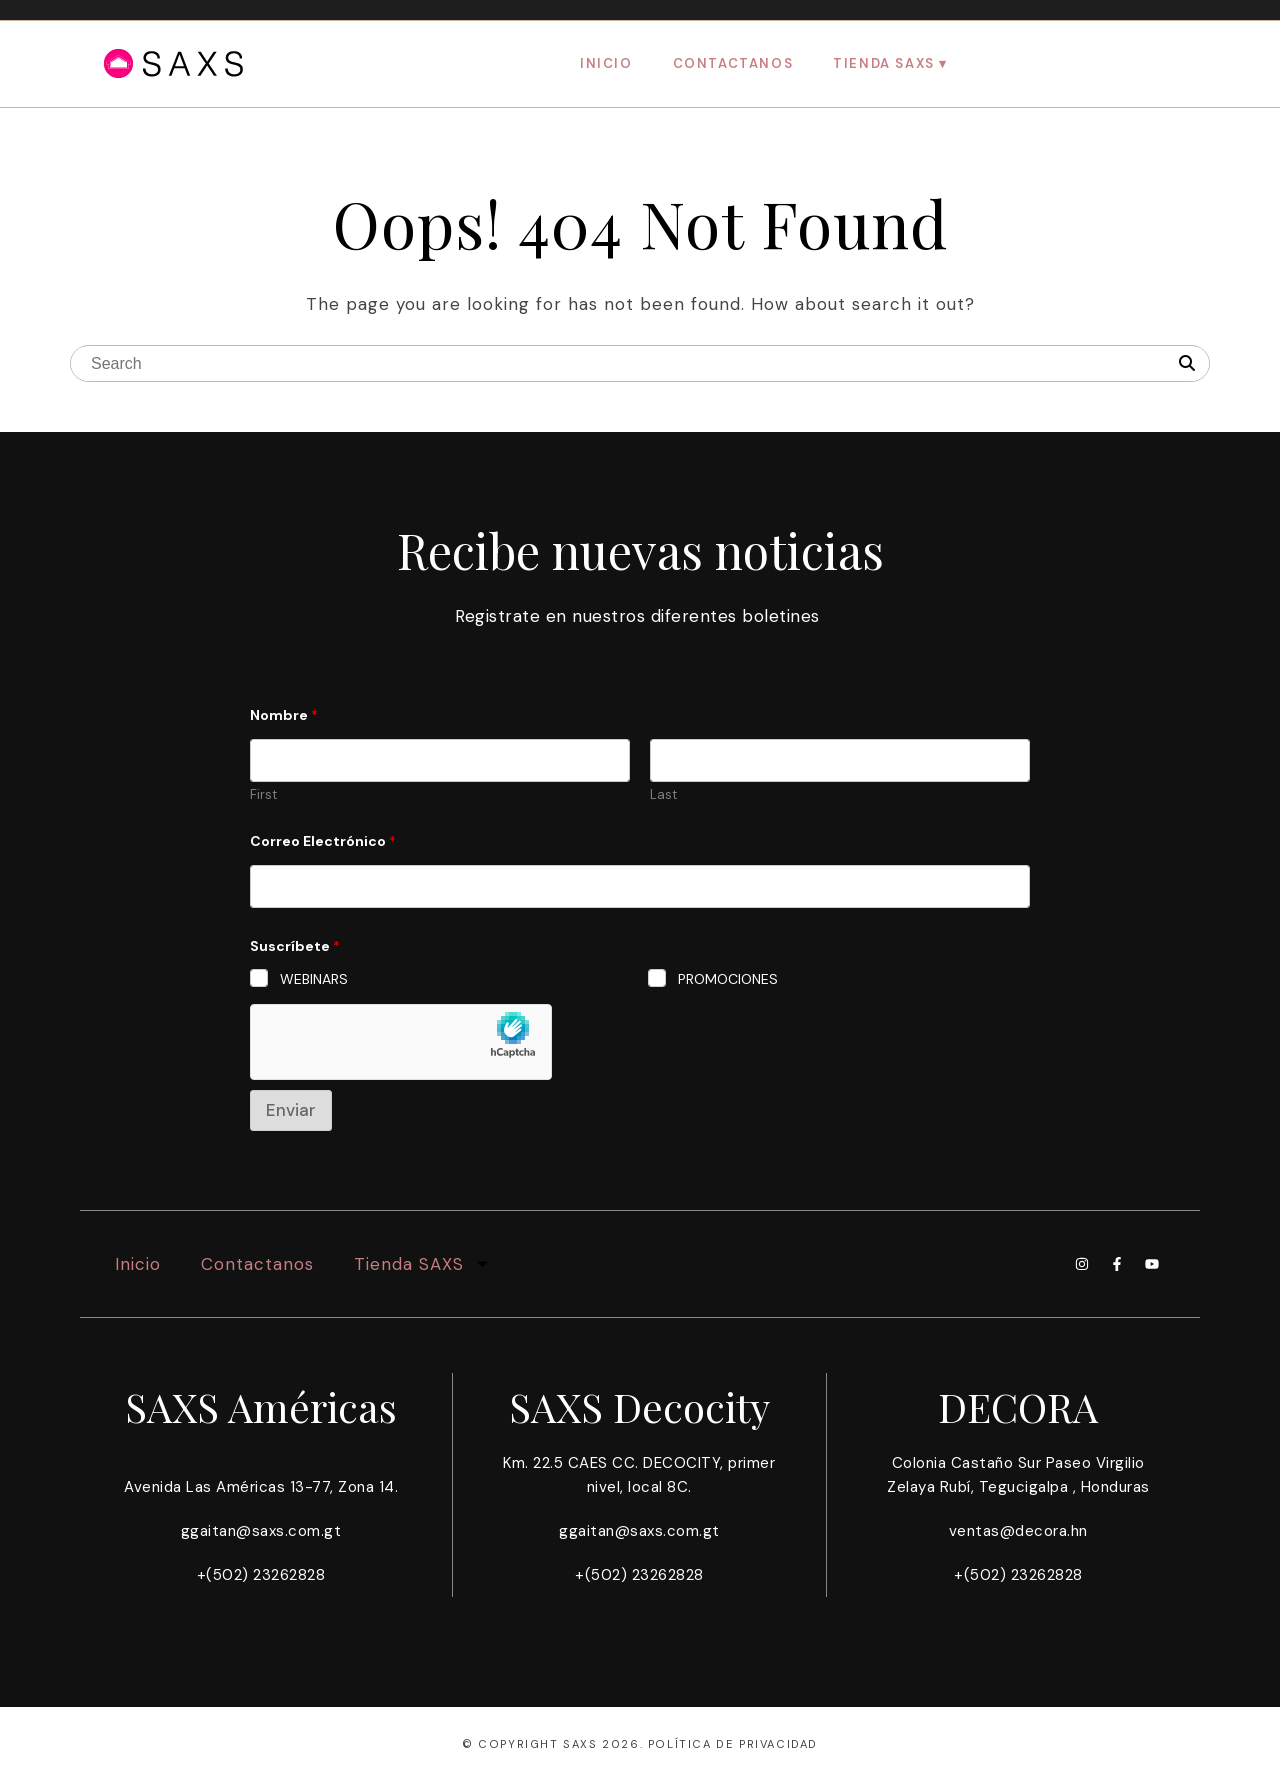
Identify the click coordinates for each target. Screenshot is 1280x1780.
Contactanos (733, 63)
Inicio (606, 63)
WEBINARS (314, 979)
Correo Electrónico (323, 841)
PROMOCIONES (728, 979)
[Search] (1187, 364)
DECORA (1018, 1406)
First (263, 795)
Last (663, 795)
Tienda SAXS (884, 63)
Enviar (291, 1110)
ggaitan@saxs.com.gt (261, 1531)
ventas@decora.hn (1018, 1531)
